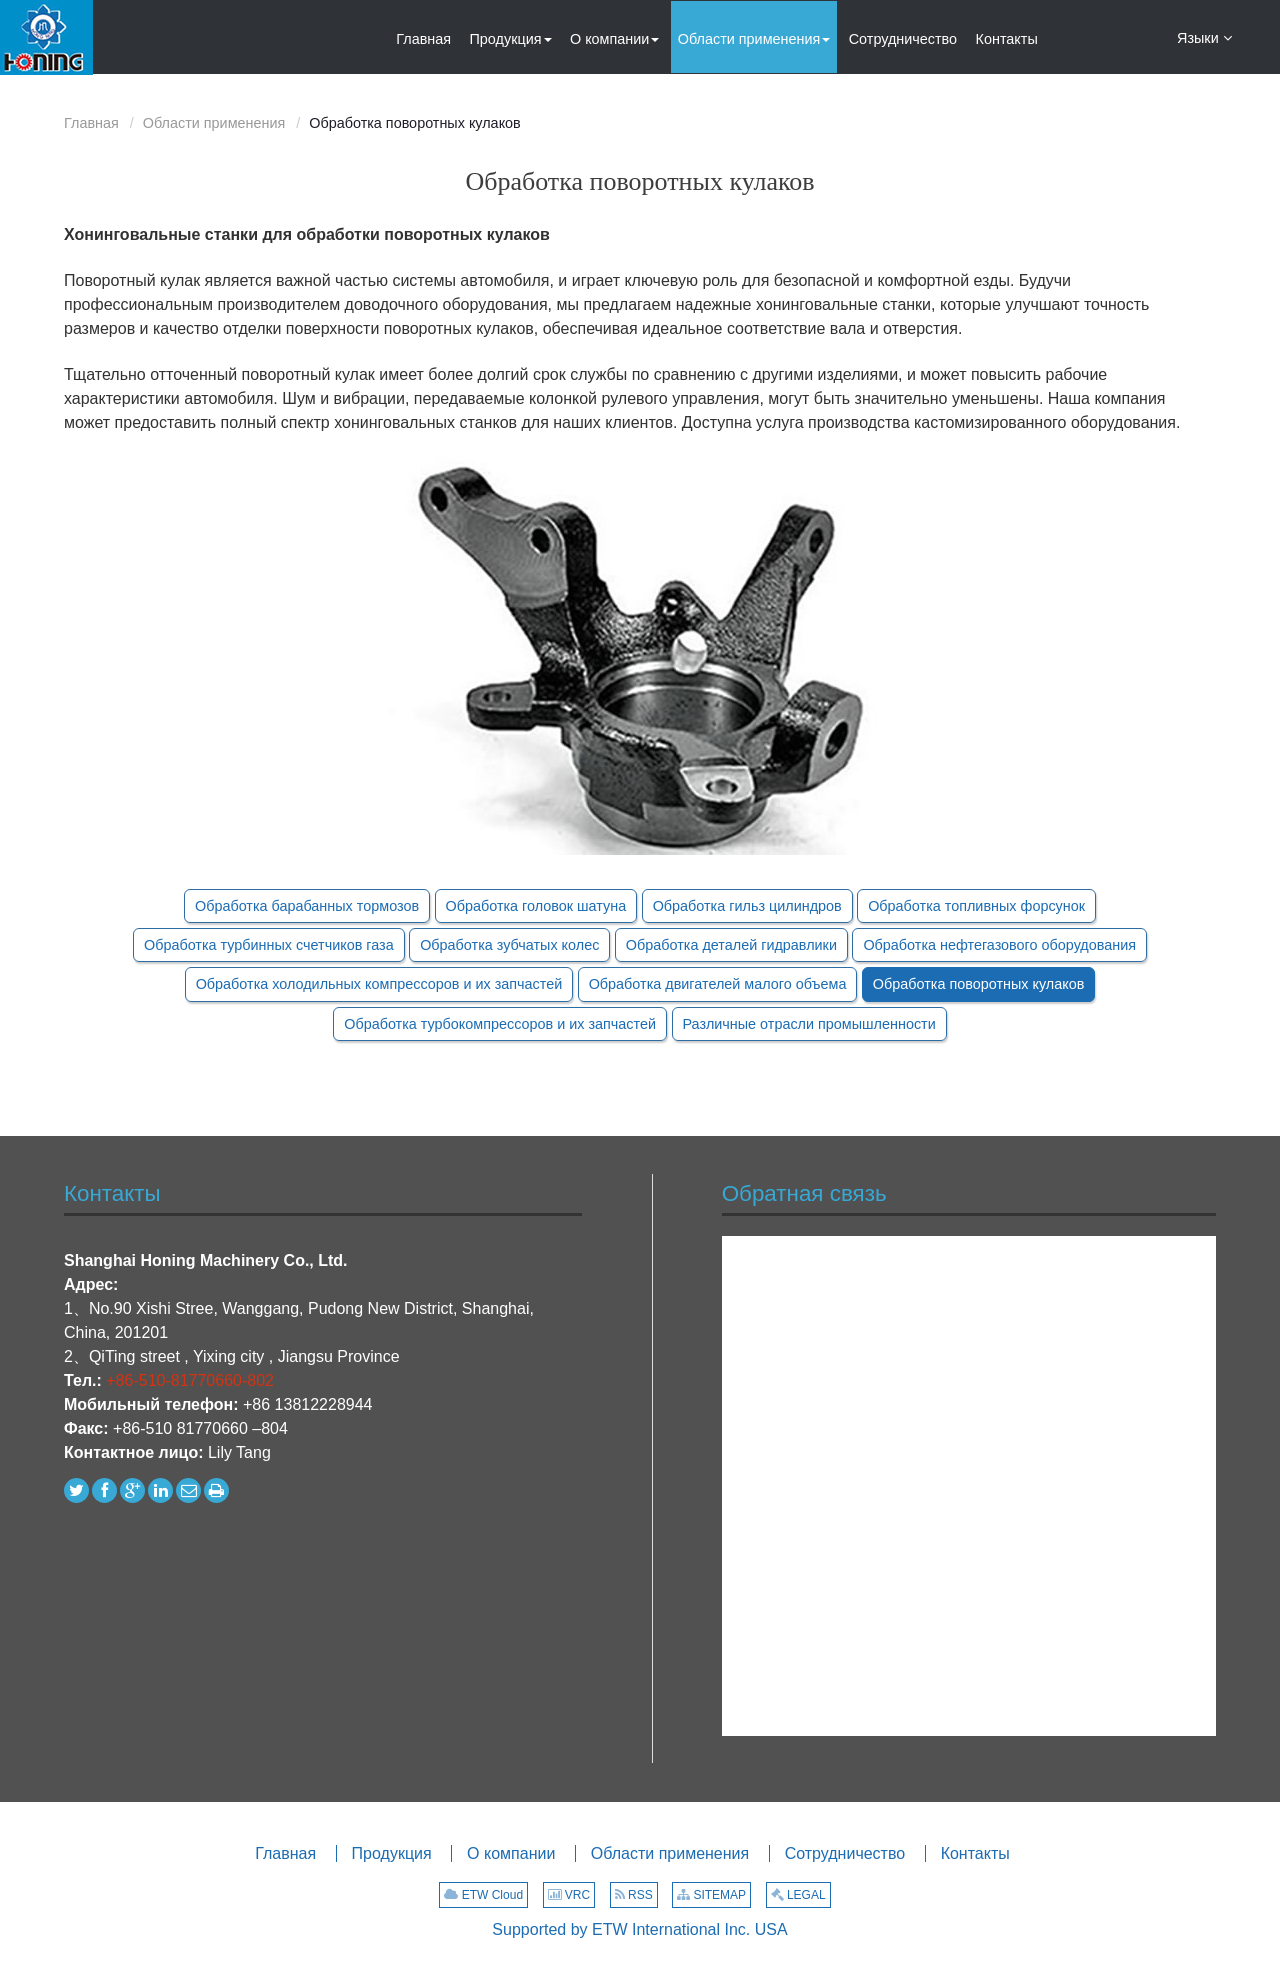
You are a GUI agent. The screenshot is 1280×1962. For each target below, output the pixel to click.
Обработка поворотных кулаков (978, 984)
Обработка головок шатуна (536, 906)
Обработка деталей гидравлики (731, 945)
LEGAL (798, 1895)
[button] (511, 37)
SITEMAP (711, 1895)
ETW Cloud (483, 1895)
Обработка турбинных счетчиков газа (269, 945)
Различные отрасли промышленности (809, 1024)
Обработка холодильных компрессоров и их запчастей (379, 984)
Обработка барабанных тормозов (307, 906)
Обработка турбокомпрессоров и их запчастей (500, 1024)
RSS (634, 1895)
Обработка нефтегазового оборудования (999, 945)
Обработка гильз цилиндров (747, 906)
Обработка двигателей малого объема (718, 984)
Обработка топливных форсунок (976, 906)
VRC (569, 1895)
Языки (1204, 37)
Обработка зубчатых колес (509, 945)
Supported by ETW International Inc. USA (639, 1929)
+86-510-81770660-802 (190, 1380)
